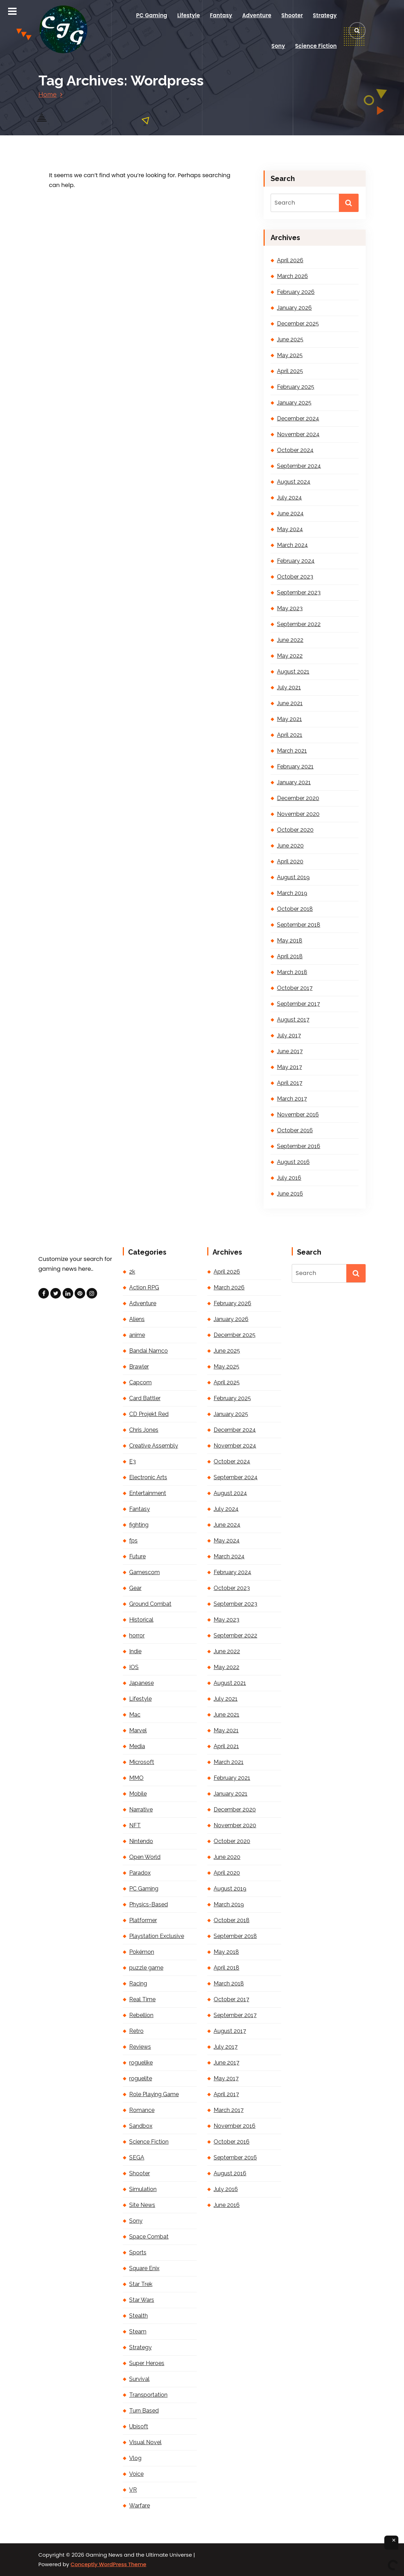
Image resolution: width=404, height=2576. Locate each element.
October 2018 (295, 909)
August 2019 (293, 877)
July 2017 (289, 1035)
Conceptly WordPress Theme (108, 2564)
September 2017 (298, 1003)
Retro (136, 2031)
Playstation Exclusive (156, 1936)
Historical (141, 1619)
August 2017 (293, 1019)
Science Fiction (316, 46)
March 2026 (292, 276)
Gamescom (144, 1572)
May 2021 (289, 719)
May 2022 (290, 655)
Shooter (292, 15)
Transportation (148, 2394)
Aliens (137, 1319)
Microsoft (141, 1762)
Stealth (138, 2315)
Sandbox (140, 2126)
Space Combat (149, 2236)
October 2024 (295, 450)
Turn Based (144, 2410)
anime (137, 1335)
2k (132, 1271)
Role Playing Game (154, 2094)
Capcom (140, 1382)
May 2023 (290, 608)
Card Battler (144, 1398)
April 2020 (290, 861)
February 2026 (296, 292)
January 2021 (294, 782)
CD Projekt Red (149, 1414)
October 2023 (295, 576)
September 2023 (299, 592)
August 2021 (293, 671)
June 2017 (290, 1051)
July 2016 (289, 1177)
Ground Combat (150, 1604)
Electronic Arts (148, 1477)
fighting (139, 1524)
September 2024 (299, 466)
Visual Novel (145, 2442)
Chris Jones (143, 1430)
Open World (144, 1857)
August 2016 (293, 1162)
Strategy (325, 15)
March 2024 (292, 545)
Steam (137, 2331)
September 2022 (299, 624)
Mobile (138, 1793)
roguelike (141, 2062)
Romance (141, 2110)
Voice (136, 2474)
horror (137, 1635)
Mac (134, 1714)
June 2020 (290, 845)
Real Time (142, 1999)
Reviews (140, 2046)
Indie (135, 1651)
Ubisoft (138, 2426)
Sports (137, 2252)
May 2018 (289, 940)
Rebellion (141, 2015)
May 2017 (289, 1067)
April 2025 (290, 371)
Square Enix (144, 2268)
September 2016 (298, 1146)
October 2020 (295, 829)
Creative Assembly (153, 1445)
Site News (142, 2205)
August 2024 (293, 481)
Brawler (139, 1366)
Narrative (141, 1809)
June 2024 (290, 513)
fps (133, 1540)
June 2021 (290, 703)
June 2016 (290, 1193)
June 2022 (290, 640)
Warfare (139, 2505)
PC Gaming (152, 15)
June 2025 (290, 339)
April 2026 (290, 260)
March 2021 (292, 750)
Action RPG (144, 1287)
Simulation (143, 2189)
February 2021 (295, 766)
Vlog (135, 2458)
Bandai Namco (148, 1350)
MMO (136, 1778)
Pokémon (141, 1952)
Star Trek (140, 2284)
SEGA (136, 2157)
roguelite (140, 2078)
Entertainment (147, 1493)
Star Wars (141, 2300)
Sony (278, 46)
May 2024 (290, 529)
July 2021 (289, 687)
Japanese (141, 1683)
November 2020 (298, 814)
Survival (139, 2379)
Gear (135, 1588)
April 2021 (289, 735)
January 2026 (294, 307)
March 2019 (292, 893)
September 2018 (298, 924)
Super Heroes (146, 2363)
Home (47, 94)
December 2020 (298, 798)
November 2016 (298, 1114)
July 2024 (289, 497)
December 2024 (298, 418)
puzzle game (146, 1967)
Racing (138, 1983)
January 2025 (294, 402)
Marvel (138, 1730)
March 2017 (292, 1098)
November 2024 (298, 434)
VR (133, 2489)
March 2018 (292, 972)
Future (137, 1556)
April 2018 (290, 956)
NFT (135, 1825)
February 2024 (296, 561)
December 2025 (298, 323)
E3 (132, 1461)
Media (137, 1746)
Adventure (256, 15)
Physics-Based (148, 1904)
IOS (134, 1667)
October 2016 (295, 1130)
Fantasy (221, 15)
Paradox (140, 1872)
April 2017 (289, 1083)
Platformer (143, 1920)
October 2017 (295, 988)
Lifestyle (188, 15)
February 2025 (295, 387)
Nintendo (141, 1841)
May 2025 (290, 355)
